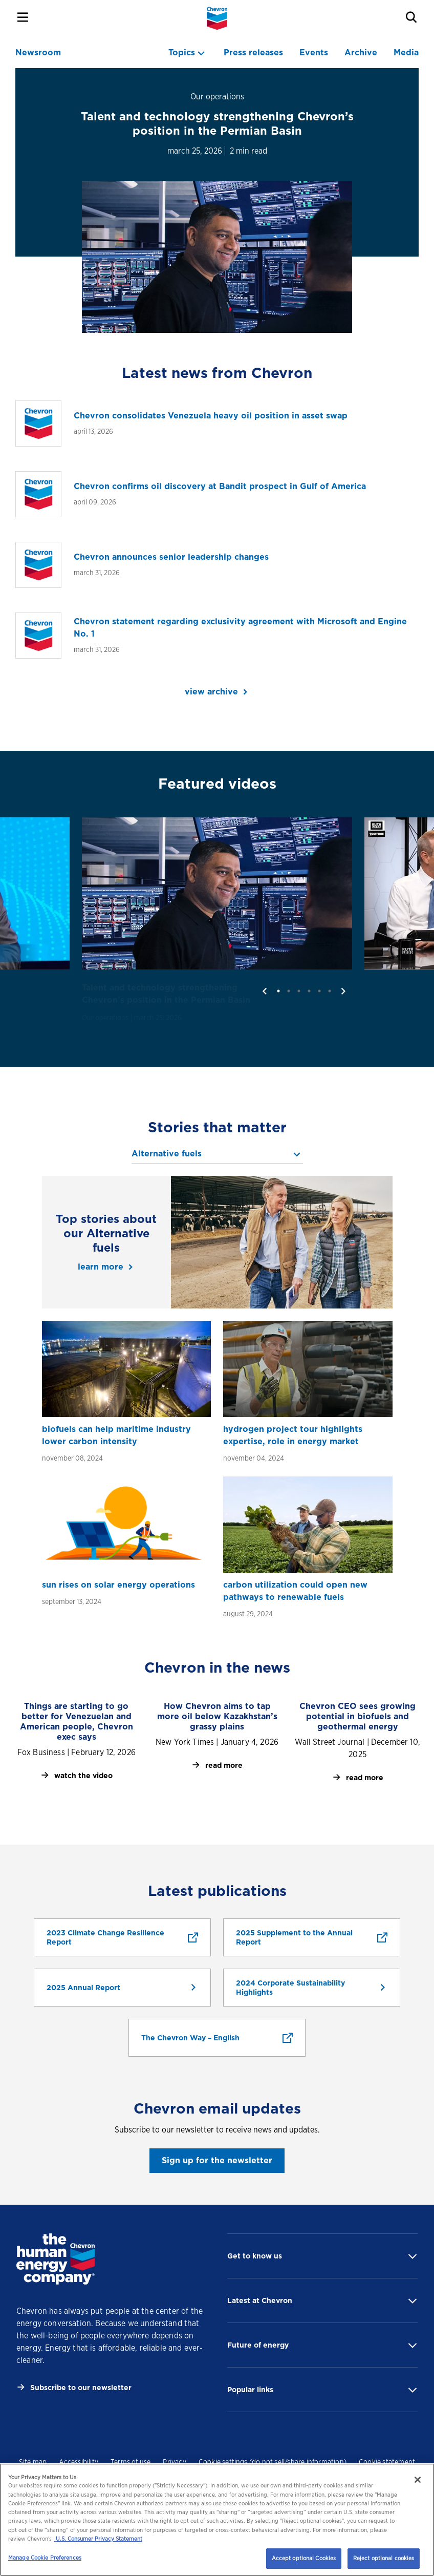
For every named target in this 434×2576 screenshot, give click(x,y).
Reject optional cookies (384, 2558)
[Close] (417, 2479)
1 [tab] (278, 991)
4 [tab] (309, 991)
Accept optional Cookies (304, 2558)
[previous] (264, 991)
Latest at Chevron (259, 2300)
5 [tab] (319, 991)
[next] (343, 991)
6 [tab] (329, 991)
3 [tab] (299, 991)
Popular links (250, 2389)
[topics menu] (187, 53)
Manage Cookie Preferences (44, 2557)
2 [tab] (289, 991)
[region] (217, 2519)
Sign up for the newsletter (217, 2160)
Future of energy (258, 2345)
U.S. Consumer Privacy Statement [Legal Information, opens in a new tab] (98, 2538)
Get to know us (254, 2256)
